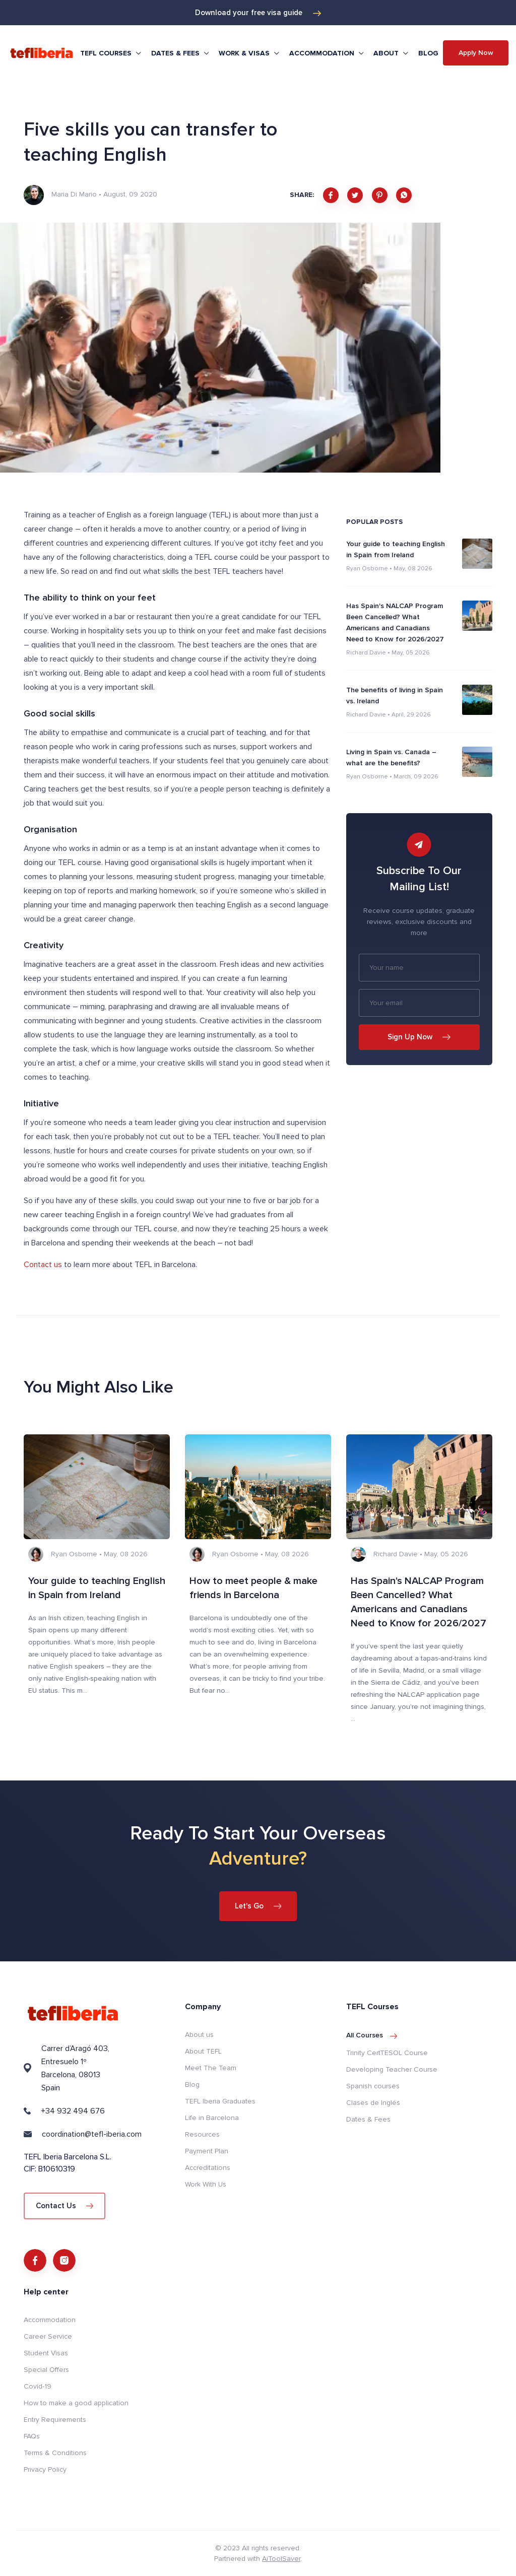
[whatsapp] (404, 195)
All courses (371, 2034)
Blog (428, 53)
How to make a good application (76, 2403)
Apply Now (476, 52)
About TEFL (203, 2050)
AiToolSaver (281, 2558)
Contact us (43, 1265)
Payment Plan (206, 2150)
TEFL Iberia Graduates (220, 2100)
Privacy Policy (45, 2469)
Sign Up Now (419, 1036)
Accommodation (50, 2320)
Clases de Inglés (373, 2102)
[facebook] (331, 195)
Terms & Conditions (55, 2453)
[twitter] (355, 195)
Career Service (48, 2336)
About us (199, 2034)
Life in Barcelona (212, 2117)
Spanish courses (373, 2085)
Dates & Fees (368, 2119)
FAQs (32, 2436)
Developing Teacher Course (391, 2069)
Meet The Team (210, 2067)
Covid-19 (37, 2386)
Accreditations (207, 2167)
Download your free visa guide (258, 12)
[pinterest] (380, 195)
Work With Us (205, 2183)
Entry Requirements (55, 2419)
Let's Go (258, 1905)
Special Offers (46, 2369)
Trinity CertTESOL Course (387, 2052)
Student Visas (46, 2353)
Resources (202, 2134)
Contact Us (64, 2205)
